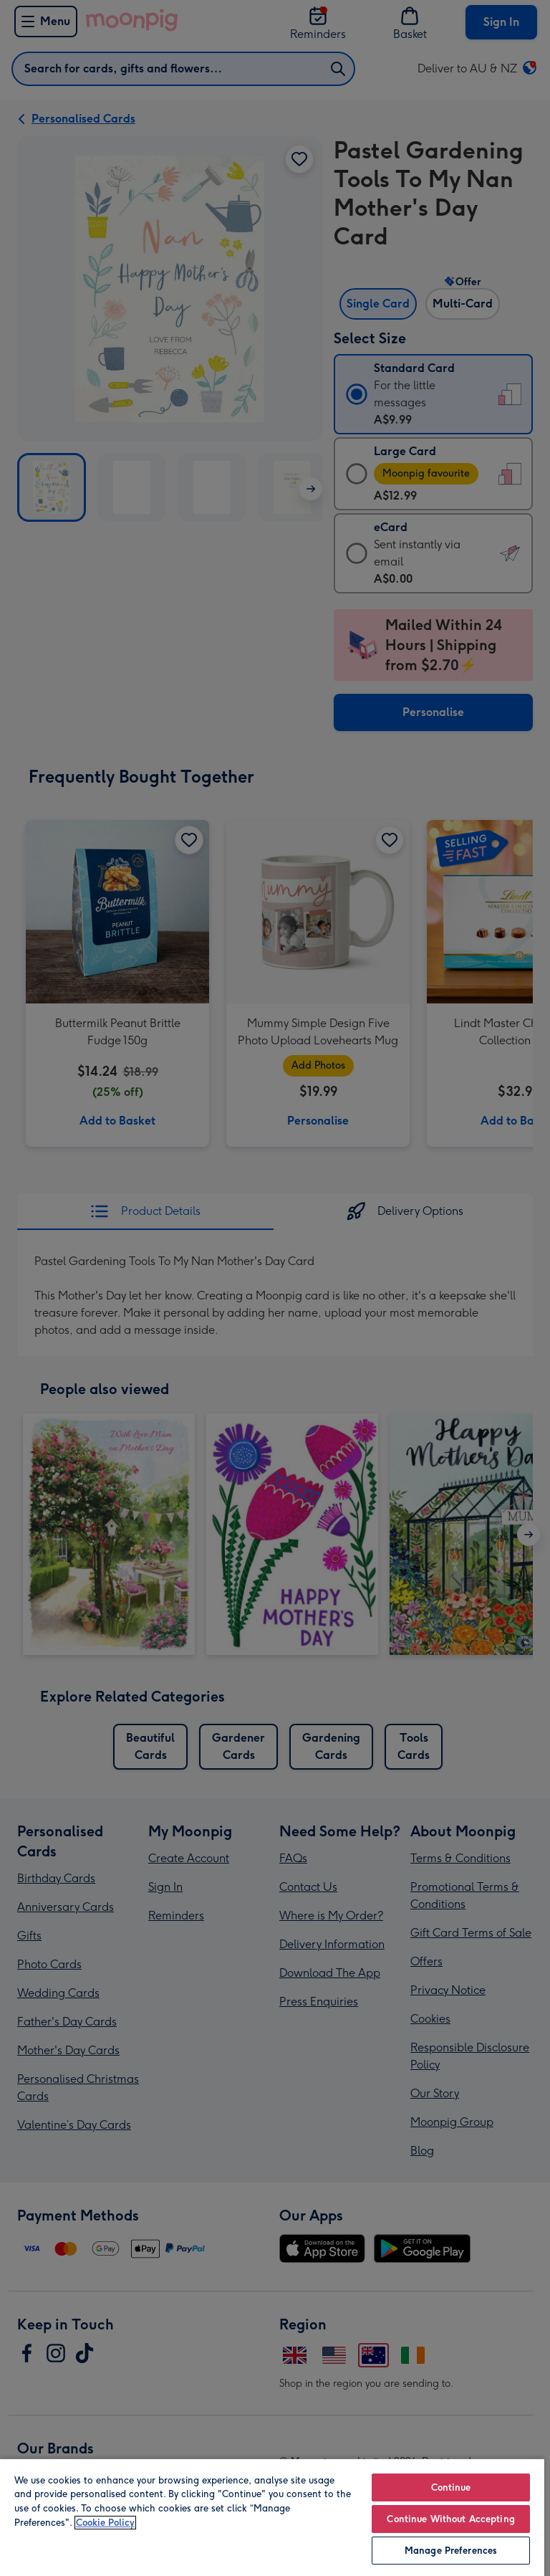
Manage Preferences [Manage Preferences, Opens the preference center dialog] (451, 2550)
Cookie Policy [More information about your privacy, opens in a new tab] (105, 2522)
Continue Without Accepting (450, 2519)
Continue (451, 2487)
